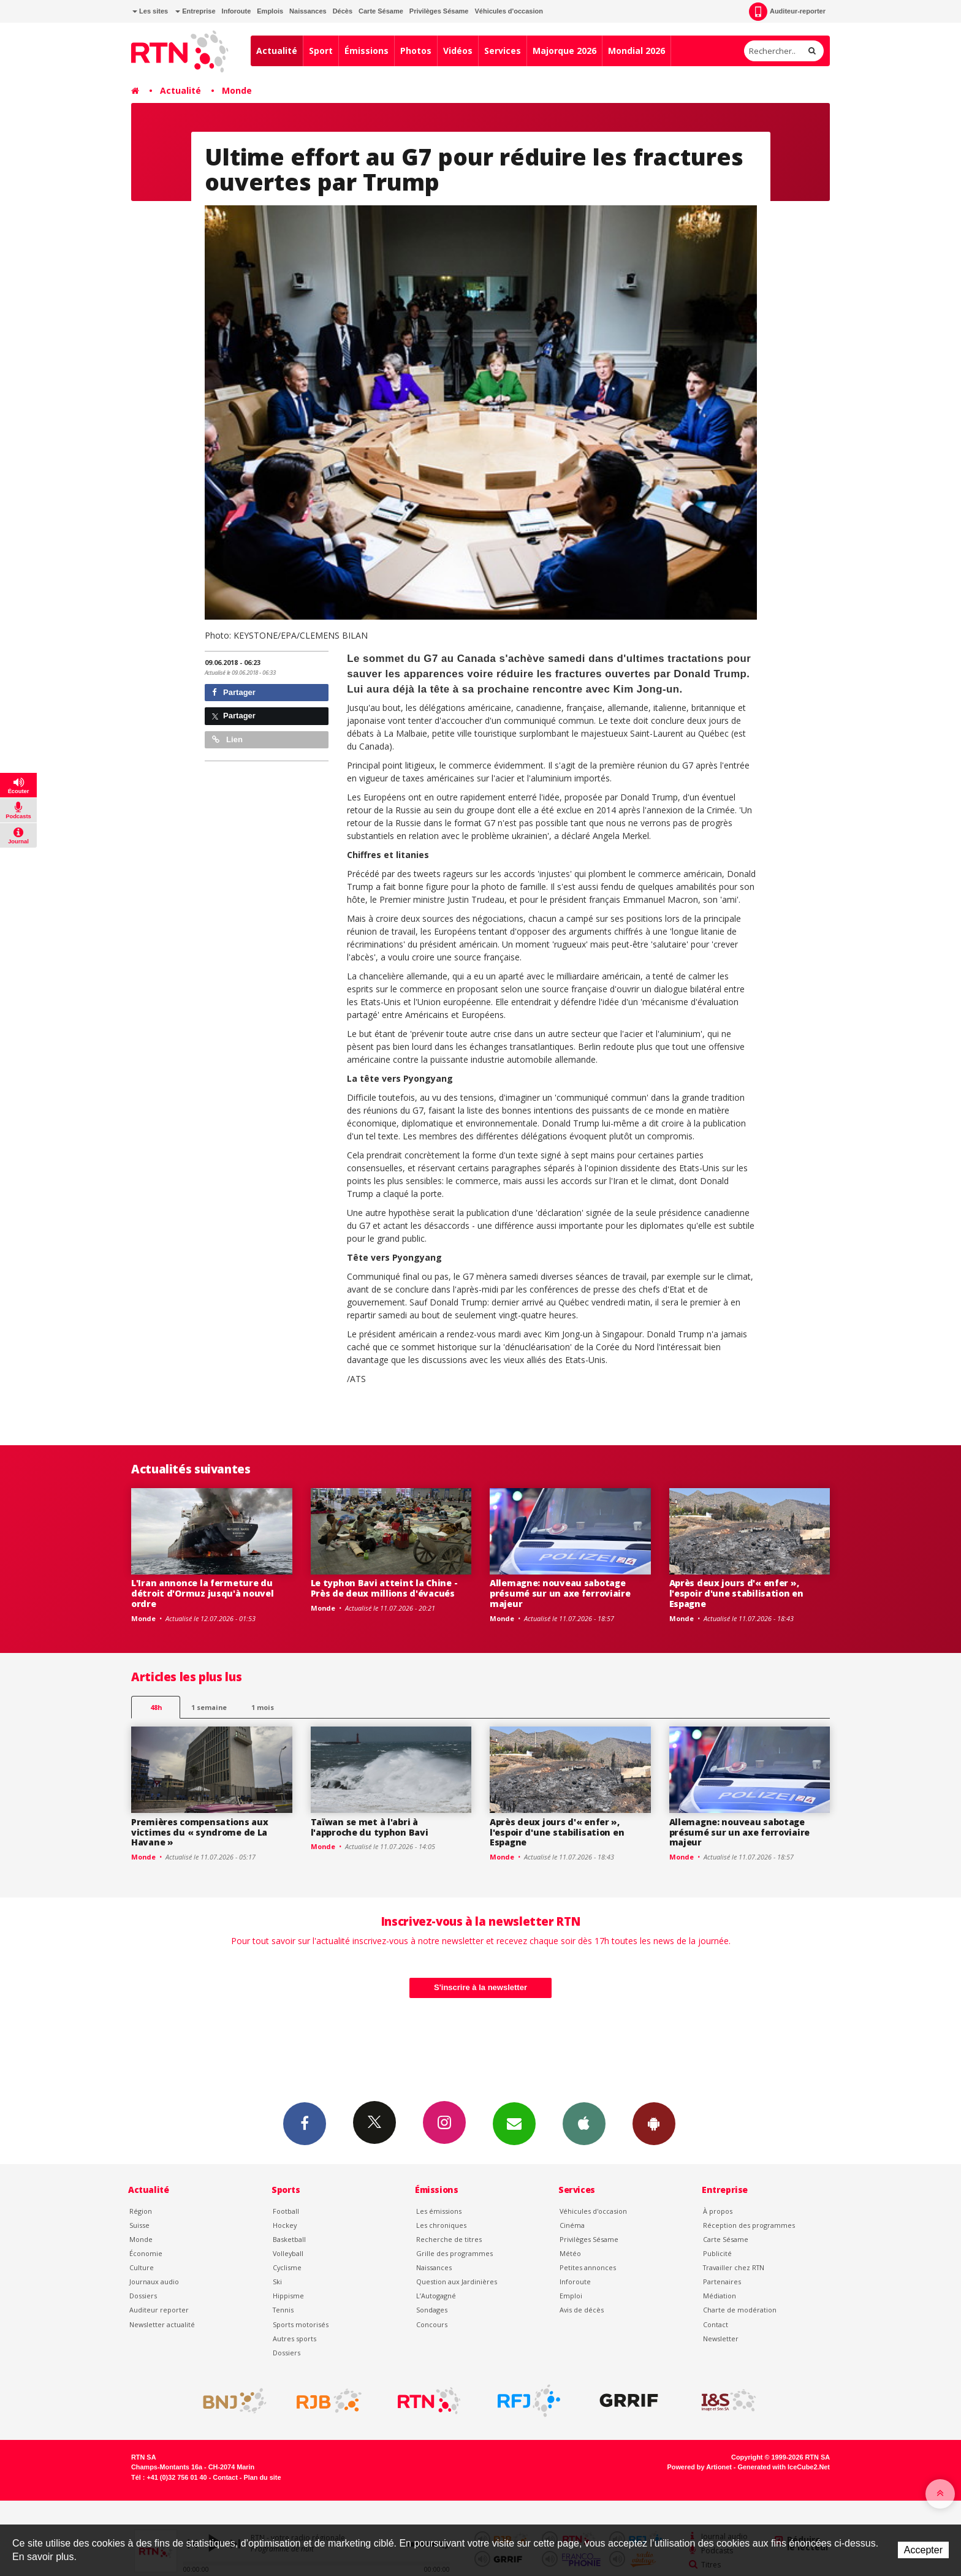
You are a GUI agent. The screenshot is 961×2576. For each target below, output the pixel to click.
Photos (415, 50)
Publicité (717, 2253)
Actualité (276, 50)
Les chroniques (441, 2225)
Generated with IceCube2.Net (784, 2467)
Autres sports (294, 2338)
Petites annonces (588, 2267)
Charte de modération (740, 2310)
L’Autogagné (436, 2296)
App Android (653, 2123)
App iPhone (584, 2123)
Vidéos (458, 50)
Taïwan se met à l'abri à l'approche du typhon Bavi (369, 1827)
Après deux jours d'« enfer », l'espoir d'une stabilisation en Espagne (736, 1593)
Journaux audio (154, 2281)
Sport (321, 50)
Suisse (139, 2225)
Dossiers (143, 2296)
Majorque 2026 (564, 50)
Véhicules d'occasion (508, 11)
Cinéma (572, 2225)
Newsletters (514, 2123)
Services (502, 50)
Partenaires (722, 2281)
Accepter (923, 2550)
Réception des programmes (749, 2225)
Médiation (719, 2296)
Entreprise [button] (195, 11)
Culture (141, 2267)
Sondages (431, 2310)
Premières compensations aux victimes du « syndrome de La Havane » (199, 1832)
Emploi (571, 2296)
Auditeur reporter (159, 2310)
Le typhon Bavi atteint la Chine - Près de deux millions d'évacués (384, 1588)
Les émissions (439, 2211)
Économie (145, 2253)
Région (140, 2211)
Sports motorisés (301, 2324)
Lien (227, 739)
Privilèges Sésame (439, 11)
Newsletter (721, 2338)
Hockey (285, 2225)
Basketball (289, 2239)
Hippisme (288, 2296)
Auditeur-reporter (787, 11)
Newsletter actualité (162, 2324)
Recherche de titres (449, 2239)
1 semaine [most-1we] (209, 1707)
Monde (237, 90)
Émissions (366, 50)
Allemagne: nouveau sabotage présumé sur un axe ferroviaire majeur (560, 1593)
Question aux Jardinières (456, 2281)
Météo (570, 2253)
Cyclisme (287, 2267)
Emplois (270, 11)
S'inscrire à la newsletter (480, 1987)
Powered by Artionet (699, 2467)
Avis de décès (582, 2310)
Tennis (283, 2310)
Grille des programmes (454, 2253)
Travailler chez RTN (733, 2267)
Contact (715, 2324)
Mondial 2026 (636, 50)
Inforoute (236, 11)
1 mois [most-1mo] (262, 1707)
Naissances (308, 11)
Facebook (304, 2123)
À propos (717, 2211)
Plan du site (262, 2477)
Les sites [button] (150, 11)
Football (286, 2211)
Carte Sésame (381, 11)
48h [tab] (156, 1707)
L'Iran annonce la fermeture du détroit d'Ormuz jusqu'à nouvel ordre (202, 1593)
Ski (277, 2281)
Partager (234, 692)
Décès (342, 11)
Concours (431, 2324)
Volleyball (288, 2253)
